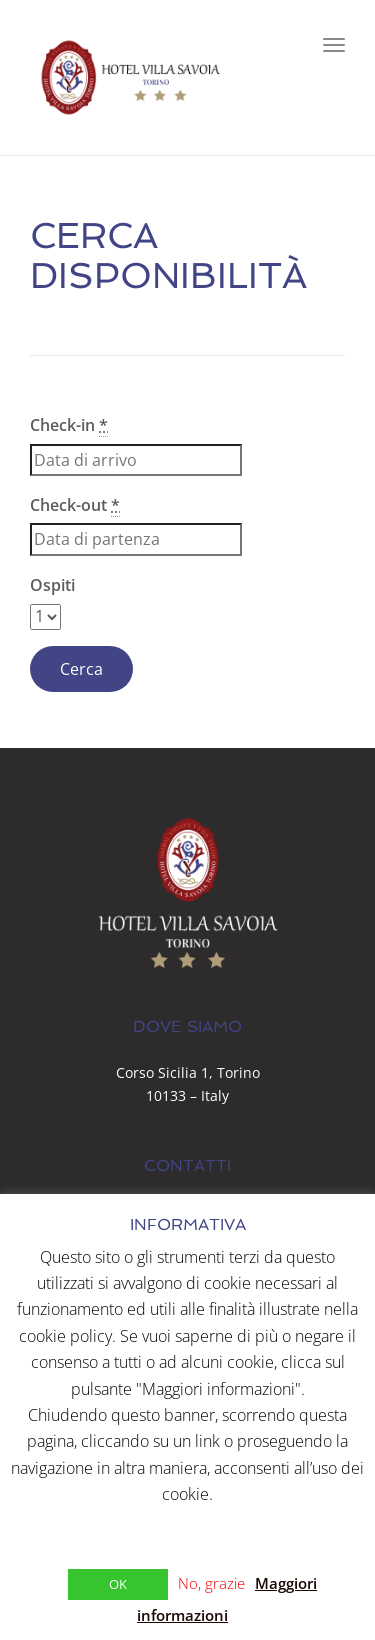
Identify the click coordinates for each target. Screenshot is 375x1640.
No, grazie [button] (211, 1583)
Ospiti (52, 585)
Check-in (69, 425)
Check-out (75, 505)
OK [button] (118, 1584)
